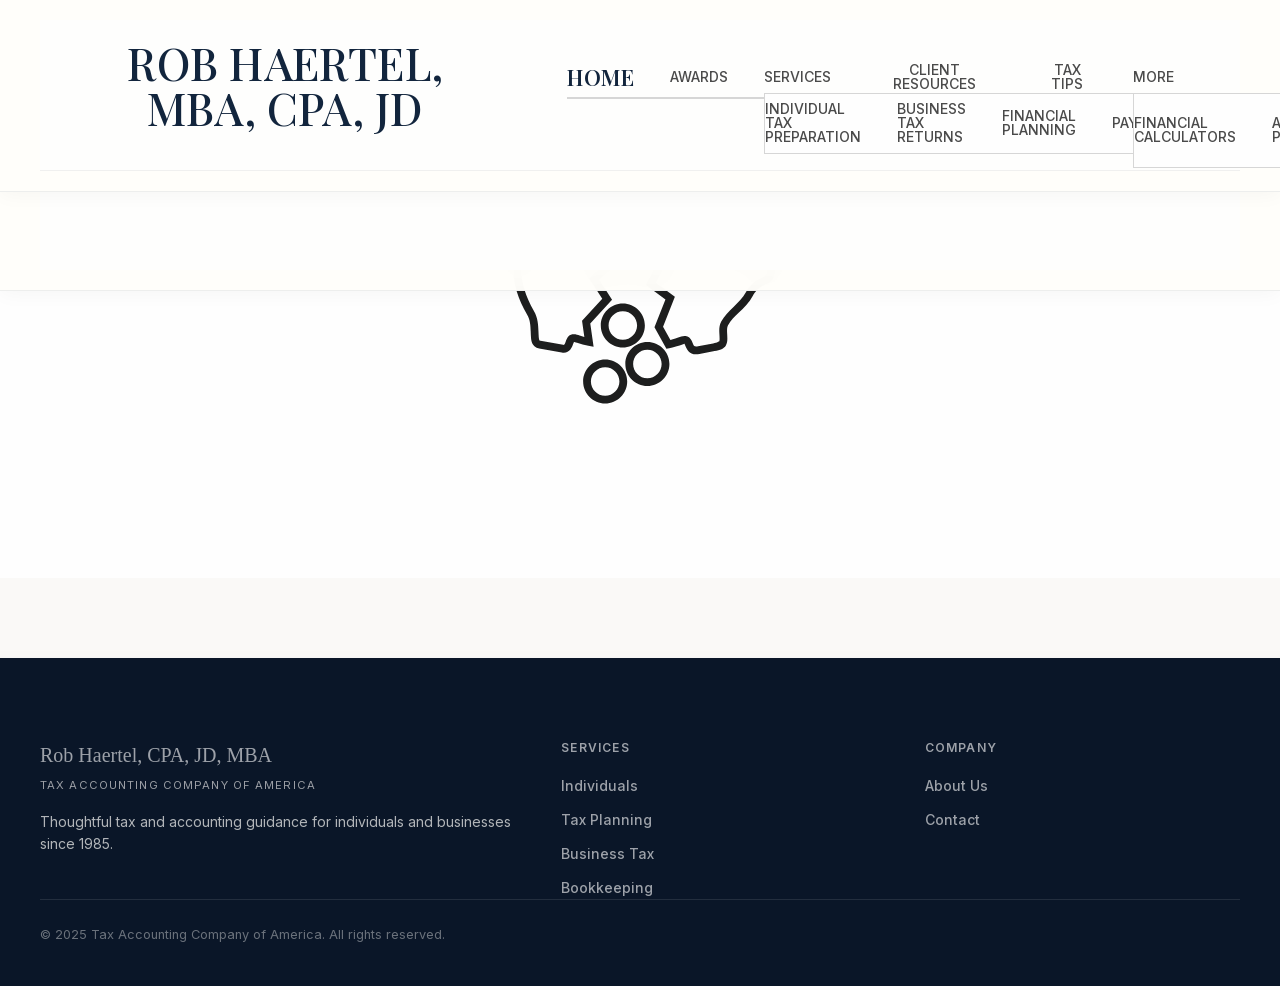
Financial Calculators (1185, 129)
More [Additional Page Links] (1153, 76)
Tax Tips (1067, 76)
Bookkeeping (607, 887)
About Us (956, 785)
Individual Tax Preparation (813, 122)
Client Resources (934, 76)
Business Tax (607, 853)
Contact (952, 819)
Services (797, 76)
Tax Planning (606, 819)
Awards (699, 76)
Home (601, 77)
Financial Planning (1039, 122)
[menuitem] (601, 77)
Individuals (599, 785)
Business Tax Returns (931, 122)
